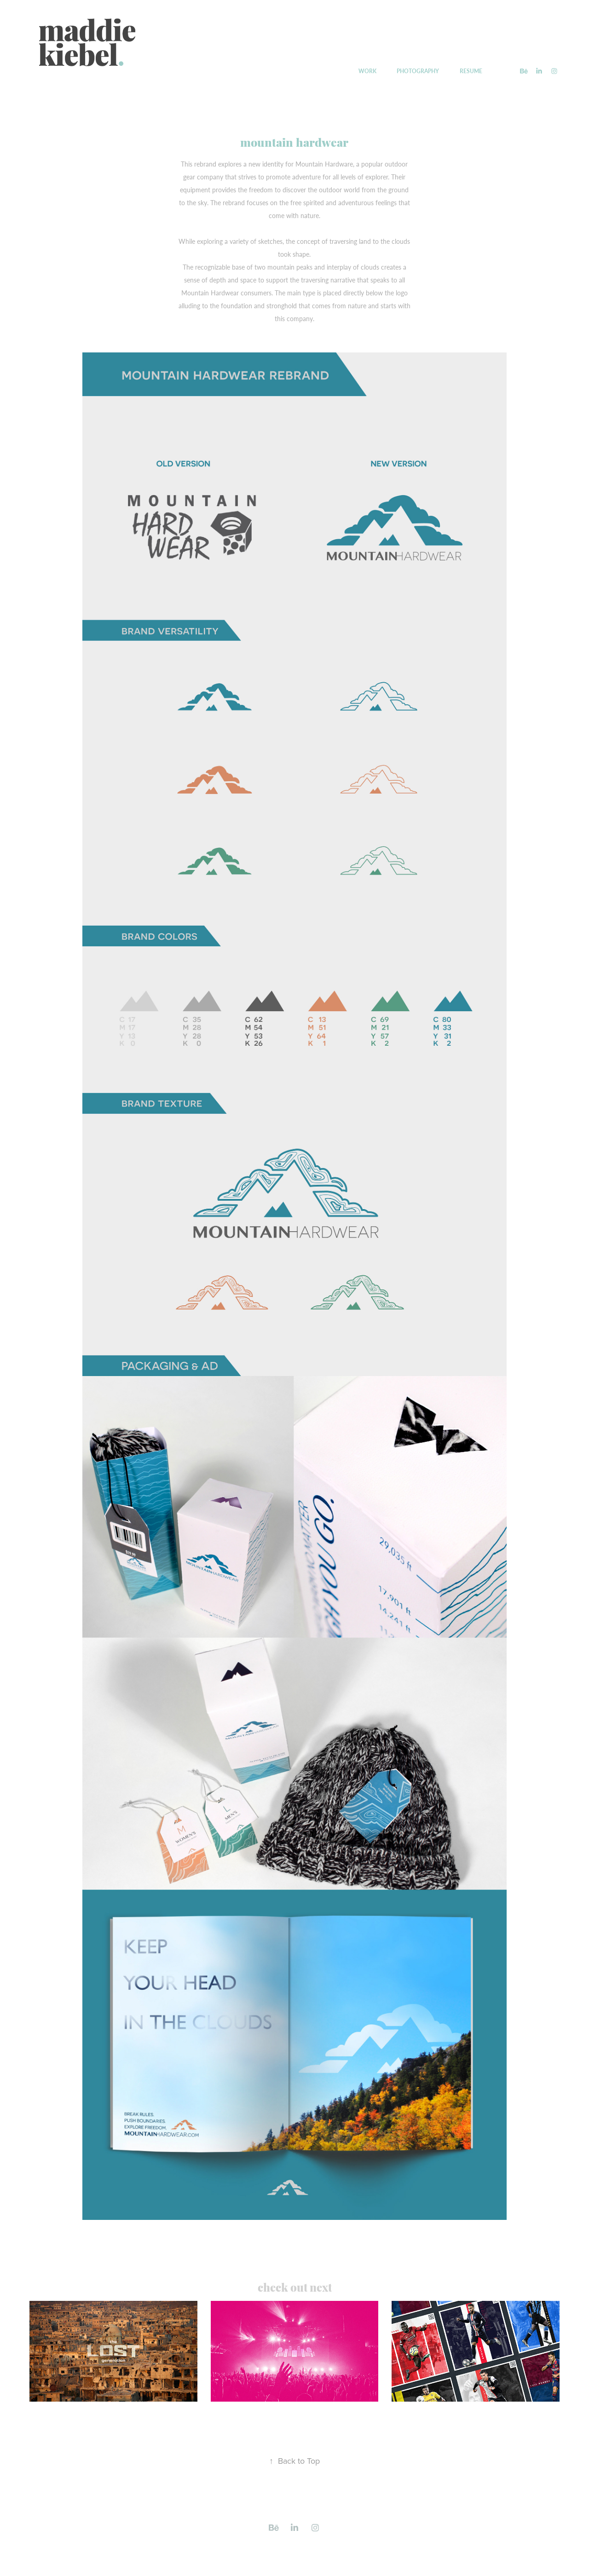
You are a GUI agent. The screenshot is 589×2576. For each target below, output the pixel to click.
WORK (367, 71)
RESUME (471, 71)
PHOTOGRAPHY (418, 71)
